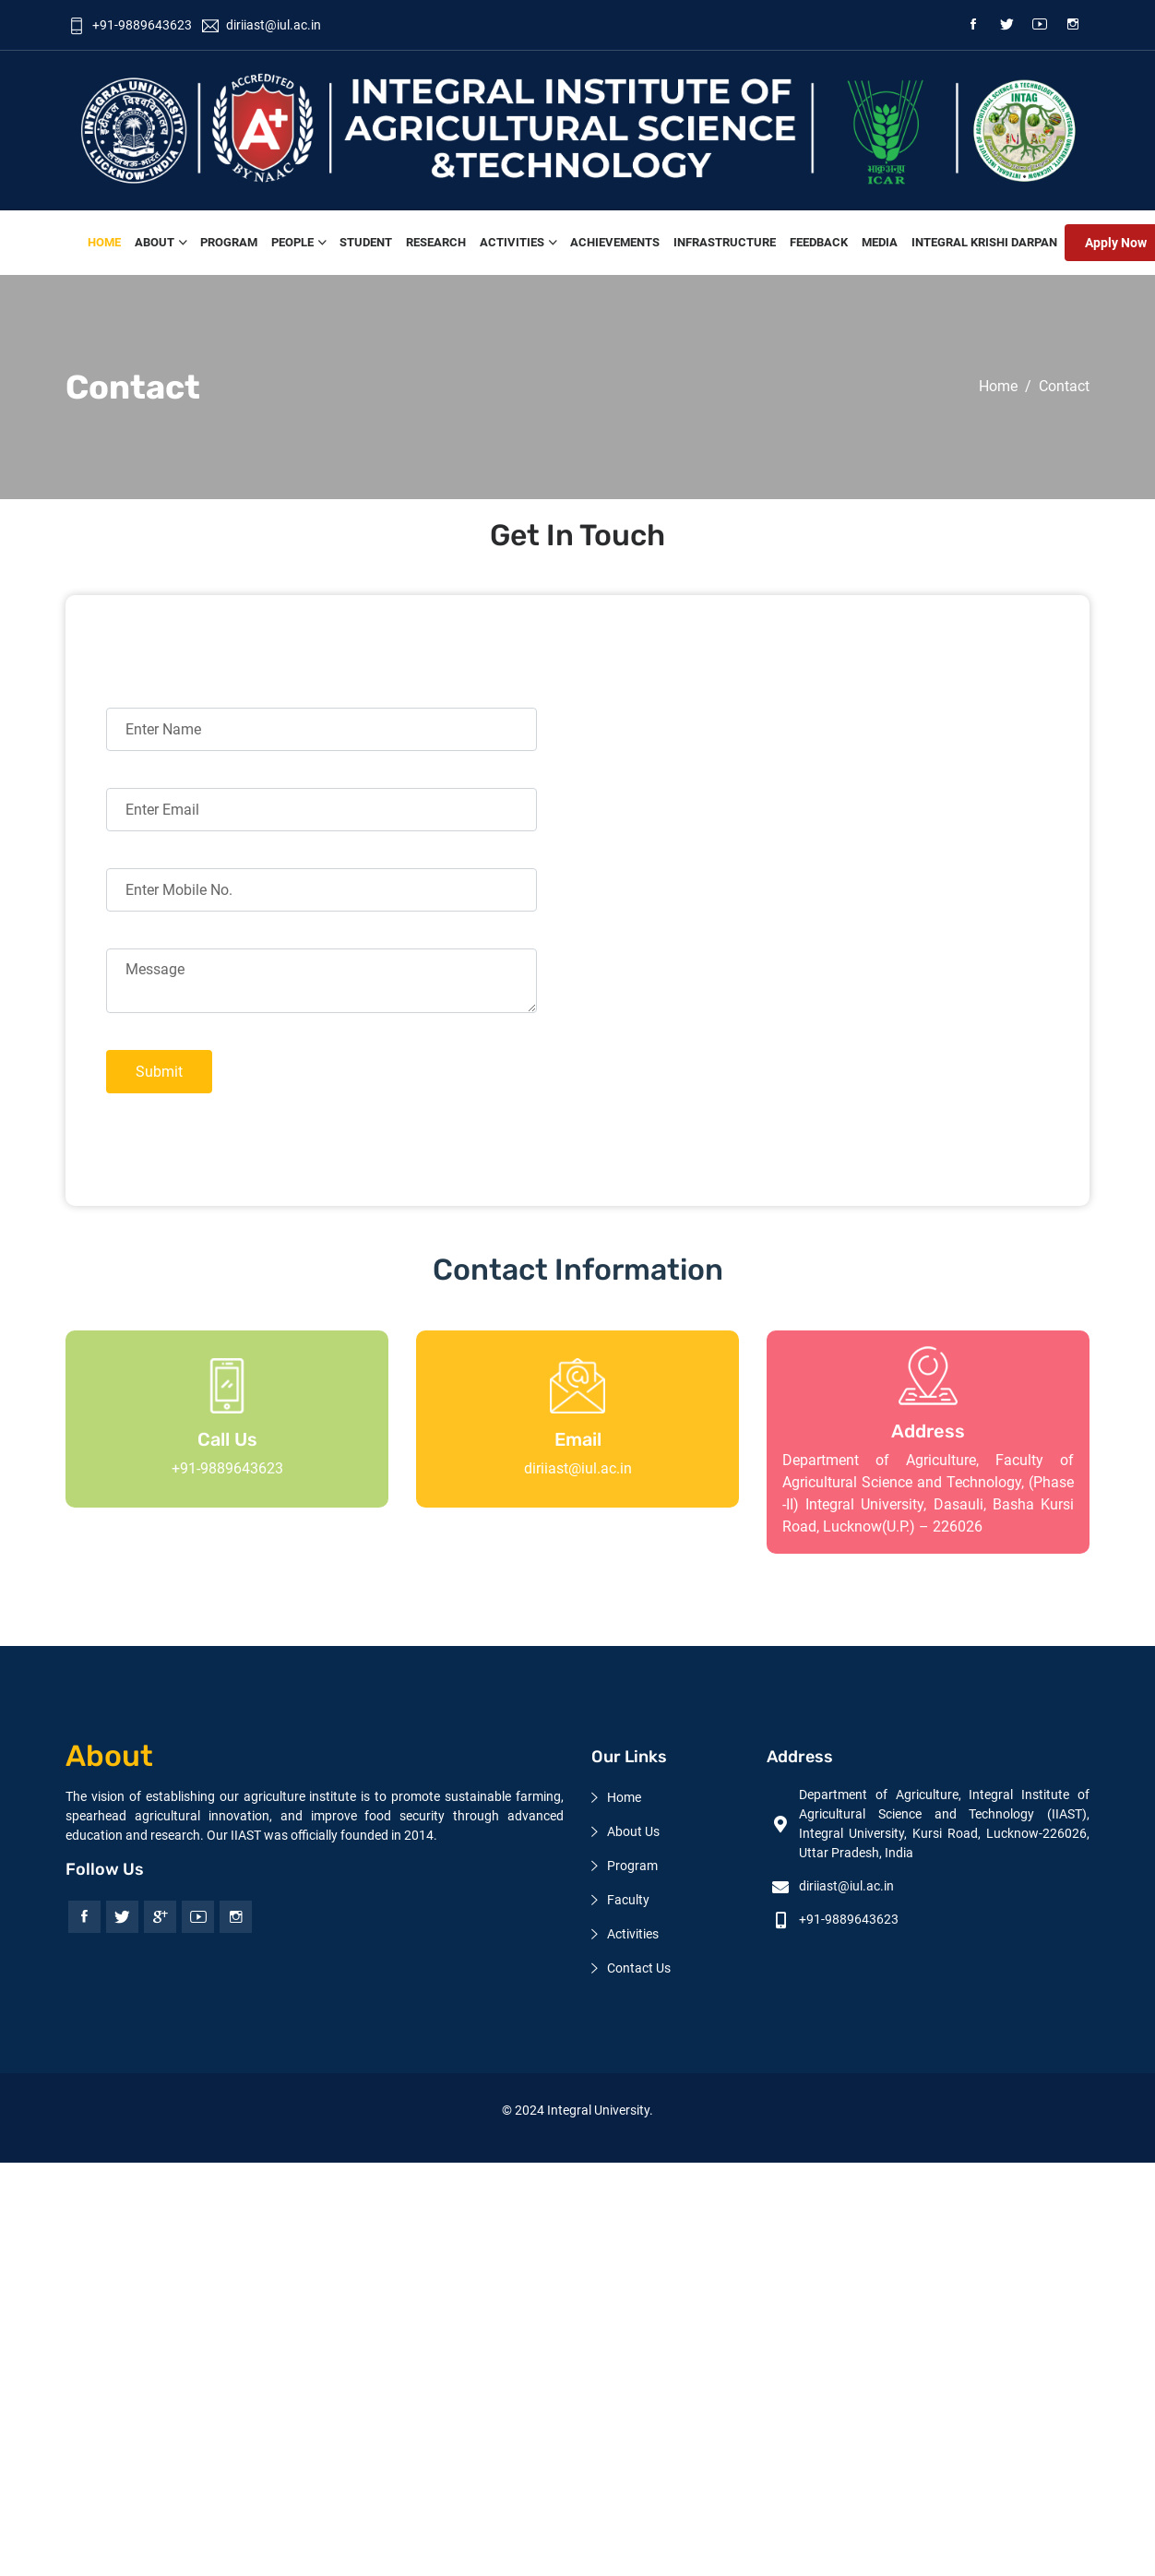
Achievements (615, 242)
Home (104, 242)
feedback (819, 242)
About (154, 242)
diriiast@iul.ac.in (578, 1468)
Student (365, 242)
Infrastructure (724, 242)
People (292, 242)
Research (436, 242)
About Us (633, 1831)
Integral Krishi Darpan (984, 242)
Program (228, 242)
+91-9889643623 (130, 25)
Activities (512, 242)
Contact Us (639, 1968)
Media (880, 242)
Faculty (628, 1899)
